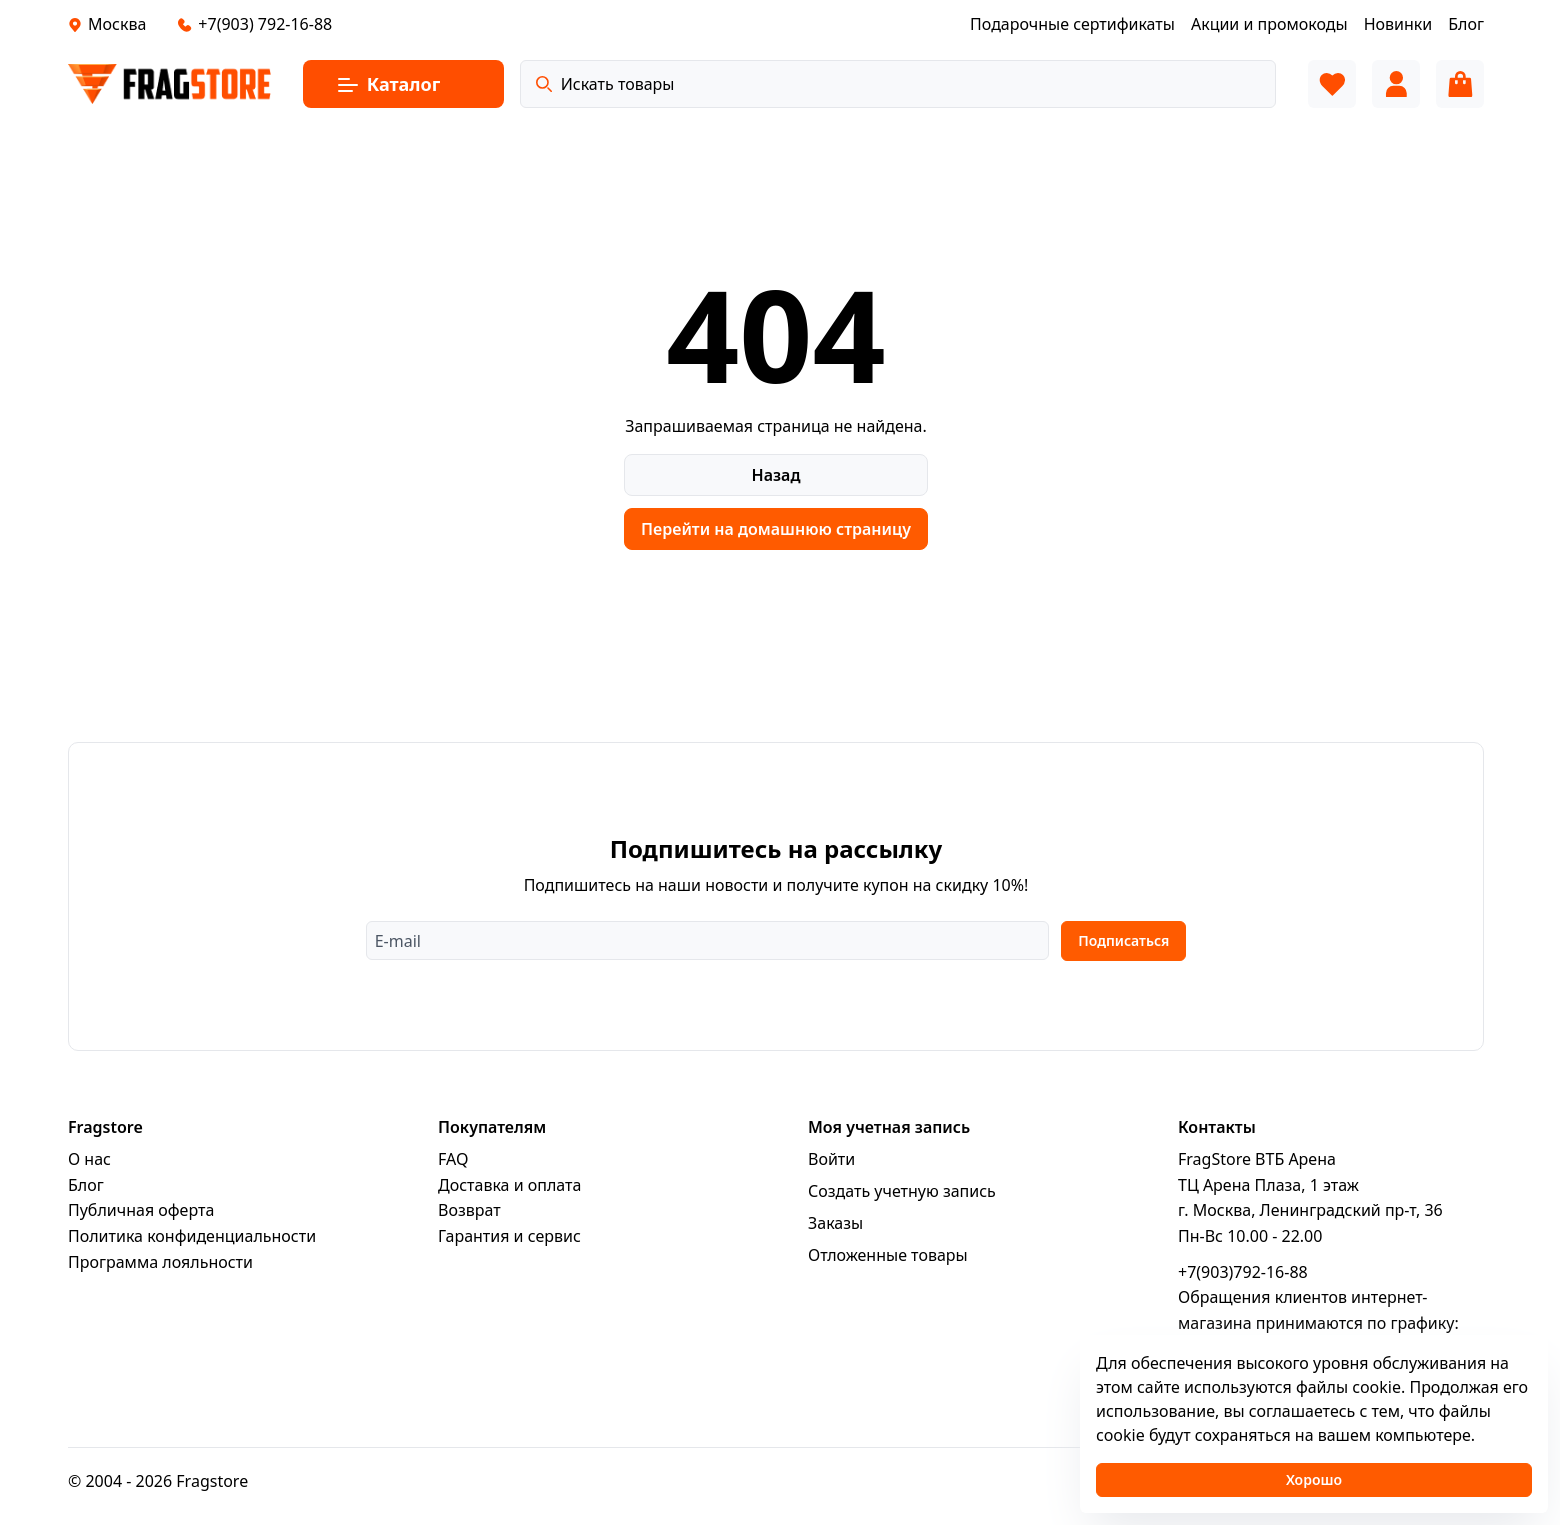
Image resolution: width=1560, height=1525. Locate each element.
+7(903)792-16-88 (1243, 1282)
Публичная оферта (141, 1221)
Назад (776, 475)
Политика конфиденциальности (192, 1247)
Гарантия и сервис (509, 1247)
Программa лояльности (160, 1272)
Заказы (835, 1234)
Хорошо (1314, 1479)
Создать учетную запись (902, 1202)
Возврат (469, 1221)
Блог (86, 1196)
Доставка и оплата (509, 1196)
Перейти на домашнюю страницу (776, 529)
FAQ (453, 1170)
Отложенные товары (888, 1266)
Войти (831, 1170)
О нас (89, 1170)
